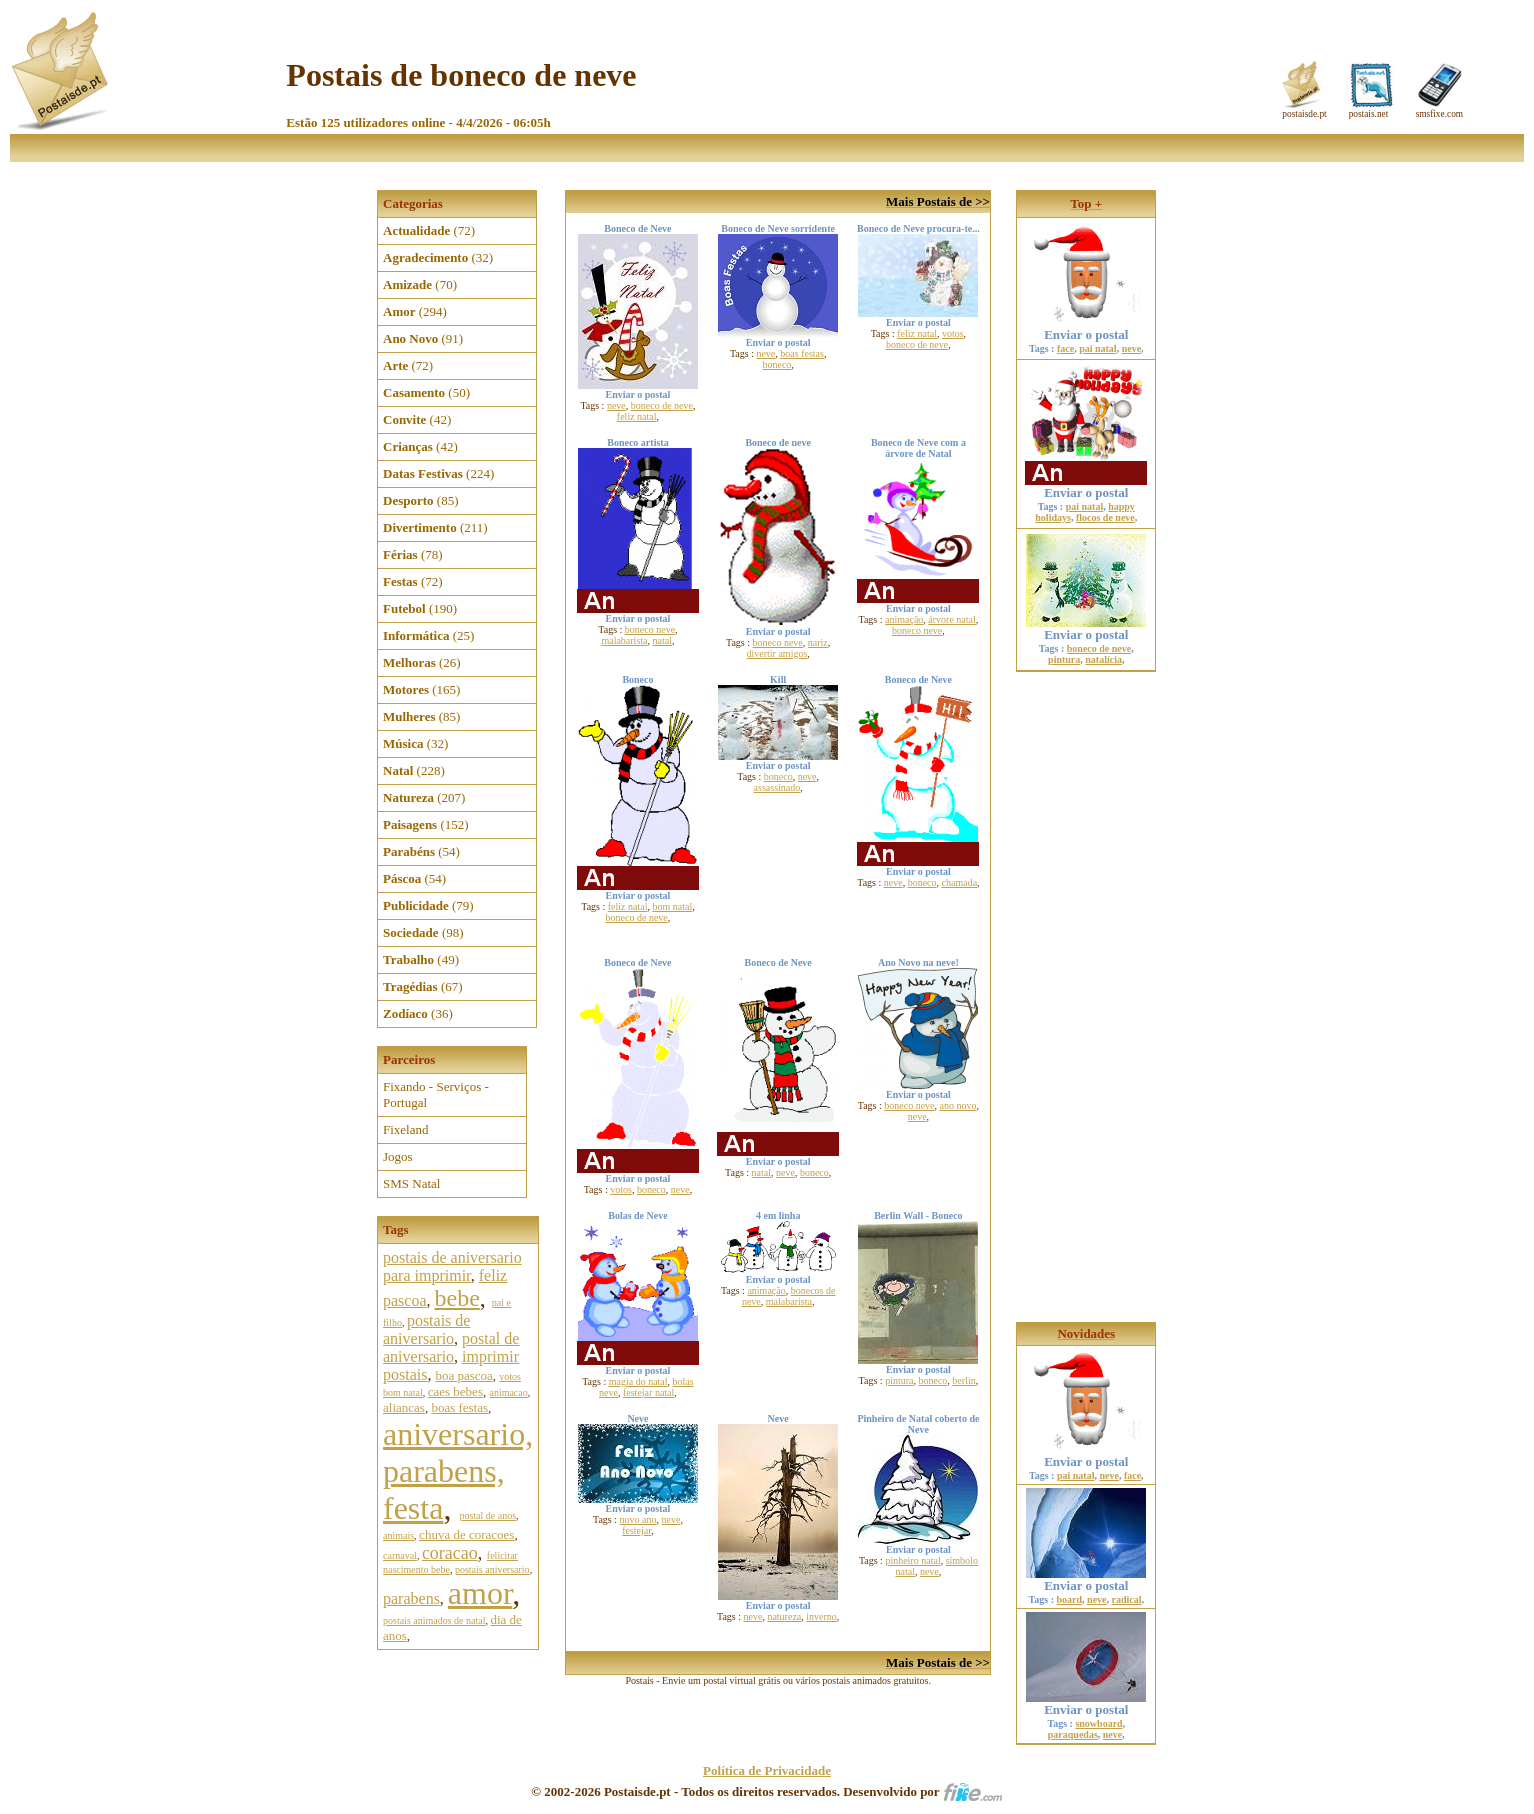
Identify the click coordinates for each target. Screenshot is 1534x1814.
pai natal (1098, 348)
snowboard (1098, 1723)
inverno (821, 1616)
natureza (784, 1616)
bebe (457, 1298)
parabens (411, 1598)
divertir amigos (777, 653)
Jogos (398, 1156)
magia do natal (638, 1381)
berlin (963, 1380)
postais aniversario (492, 1569)
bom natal (672, 906)
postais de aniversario (426, 1329)
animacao (508, 1392)
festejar (636, 1530)
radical (1127, 1599)
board (1070, 1599)
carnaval (400, 1555)
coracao (450, 1553)
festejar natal (648, 1392)
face (1065, 348)
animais (398, 1535)
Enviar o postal (1086, 328)
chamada (960, 882)
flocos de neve (1105, 517)
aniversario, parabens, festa (458, 1471)
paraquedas (1073, 1734)
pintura (899, 1380)
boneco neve (650, 629)
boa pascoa (463, 1375)
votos (953, 333)
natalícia (1103, 659)
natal (662, 640)
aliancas (404, 1407)
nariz (818, 642)
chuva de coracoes (466, 1534)
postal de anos (487, 1515)
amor (480, 1593)
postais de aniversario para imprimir (452, 1266)
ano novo (958, 1105)
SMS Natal (411, 1183)
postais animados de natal (434, 1620)
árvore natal (951, 619)
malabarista (624, 640)
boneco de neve (662, 405)
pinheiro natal (912, 1560)
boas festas (459, 1407)
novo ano (638, 1519)
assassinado (777, 787)
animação (904, 619)
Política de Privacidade (767, 1770)
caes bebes (455, 1391)
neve (616, 405)
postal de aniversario (451, 1347)
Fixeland (406, 1129)
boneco (776, 364)
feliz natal (637, 416)
